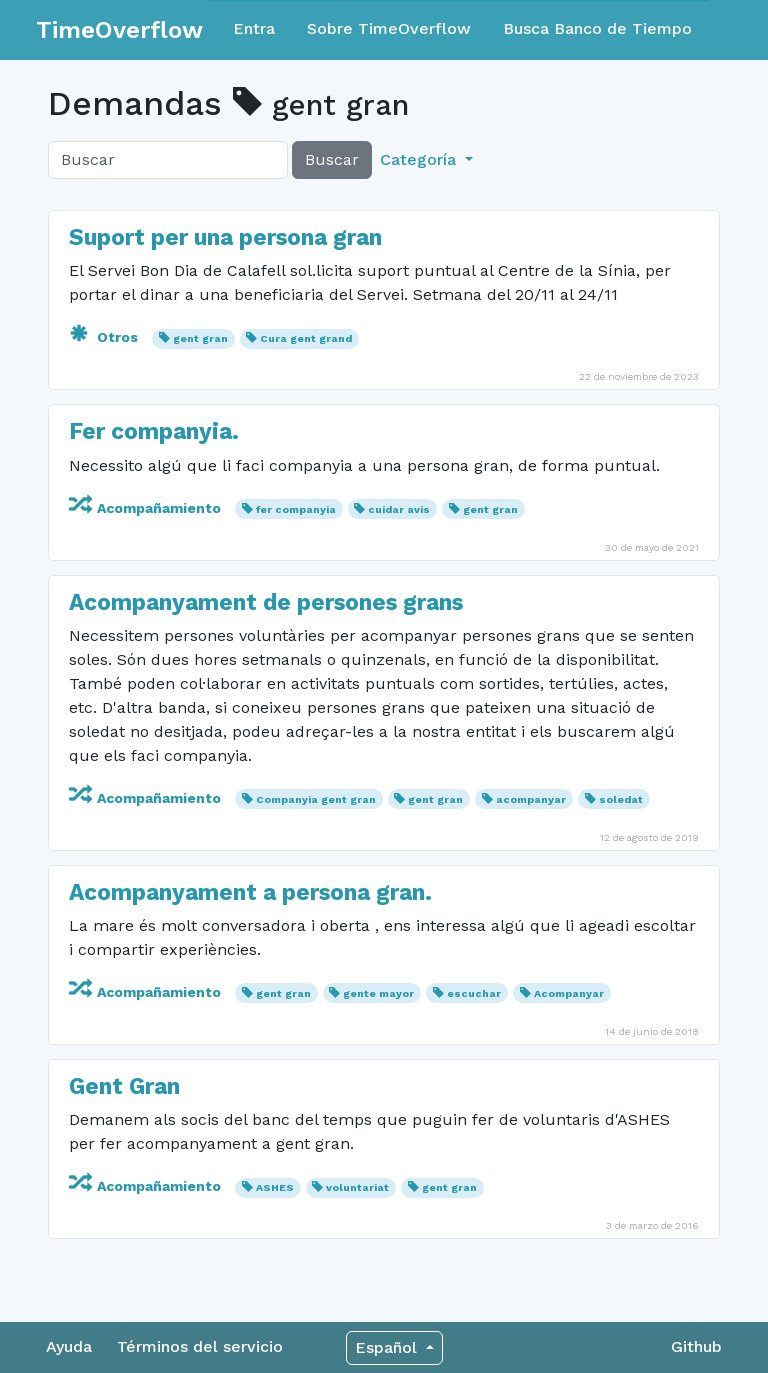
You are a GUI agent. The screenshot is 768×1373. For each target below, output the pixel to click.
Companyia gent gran (316, 799)
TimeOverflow (119, 30)
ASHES (275, 1187)
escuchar (474, 993)
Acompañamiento (147, 508)
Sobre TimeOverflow (389, 28)
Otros (105, 337)
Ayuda (69, 1346)
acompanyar (531, 799)
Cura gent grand (306, 338)
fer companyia (296, 509)
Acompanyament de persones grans (266, 602)
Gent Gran (124, 1086)
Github (696, 1346)
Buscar (332, 159)
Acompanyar (569, 993)
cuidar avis (399, 509)
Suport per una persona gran (225, 237)
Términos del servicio (200, 1346)
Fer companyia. (154, 431)
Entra (254, 28)
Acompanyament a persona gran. (250, 892)
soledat (621, 799)
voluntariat (357, 1187)
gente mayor (378, 993)
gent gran (200, 338)
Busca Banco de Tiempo (597, 28)
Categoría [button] (420, 159)
